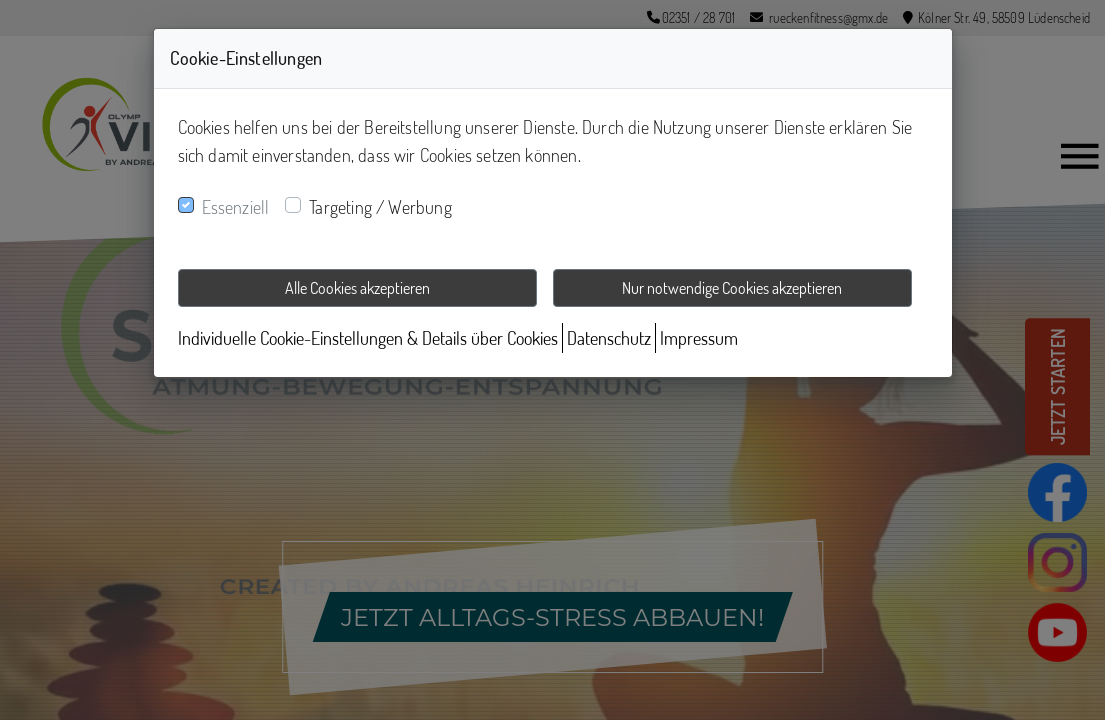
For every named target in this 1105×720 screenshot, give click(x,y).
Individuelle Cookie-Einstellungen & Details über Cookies (368, 338)
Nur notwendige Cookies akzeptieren (732, 288)
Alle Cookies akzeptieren (357, 288)
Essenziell (236, 207)
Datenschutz (609, 338)
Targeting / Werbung (380, 207)
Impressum (699, 338)
